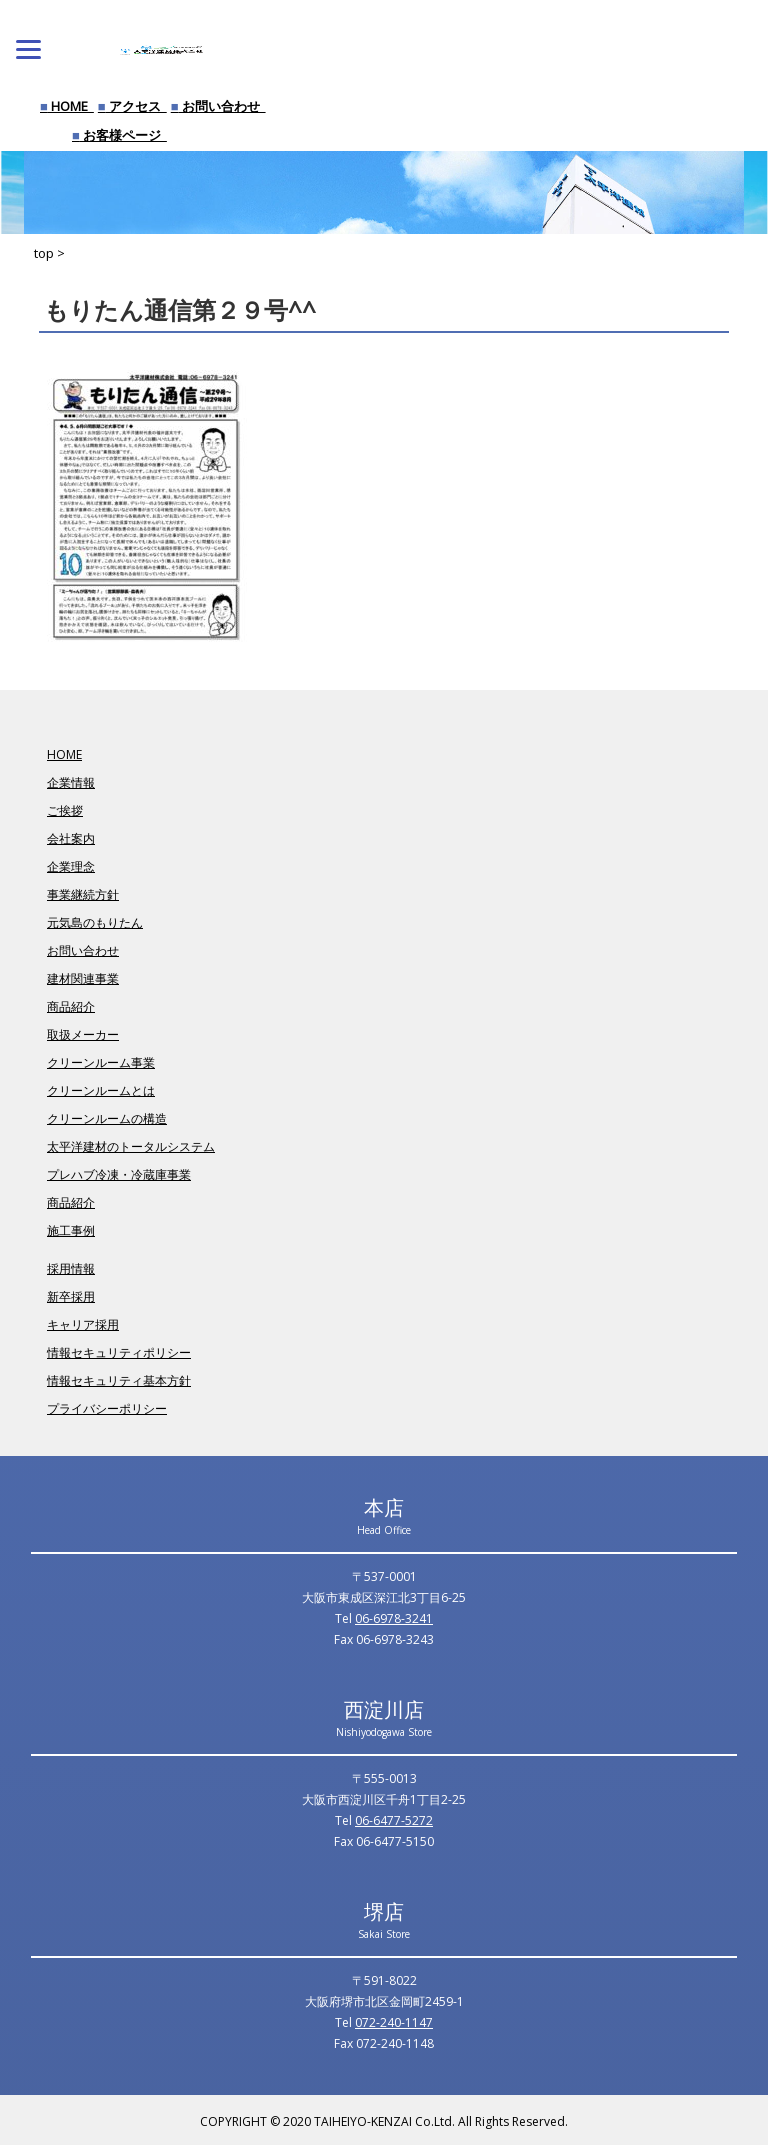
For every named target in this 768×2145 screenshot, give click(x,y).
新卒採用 (71, 1296)
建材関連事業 (83, 978)
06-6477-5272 (394, 1820)
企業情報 (71, 782)
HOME (67, 106)
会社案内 (71, 838)
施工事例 (71, 1230)
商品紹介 (71, 1006)
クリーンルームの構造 (107, 1118)
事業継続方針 (83, 894)
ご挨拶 (65, 810)
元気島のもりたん (95, 922)
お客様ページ (119, 135)
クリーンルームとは (101, 1090)
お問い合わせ (218, 106)
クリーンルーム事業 (101, 1062)
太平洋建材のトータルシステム (131, 1146)
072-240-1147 (394, 2022)
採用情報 (71, 1268)
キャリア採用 (83, 1324)
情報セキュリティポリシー (119, 1352)
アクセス (132, 106)
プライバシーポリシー (107, 1408)
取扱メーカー (83, 1034)
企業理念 (71, 866)
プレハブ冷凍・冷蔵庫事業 (119, 1174)
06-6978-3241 (394, 1618)
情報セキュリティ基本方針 (119, 1380)
